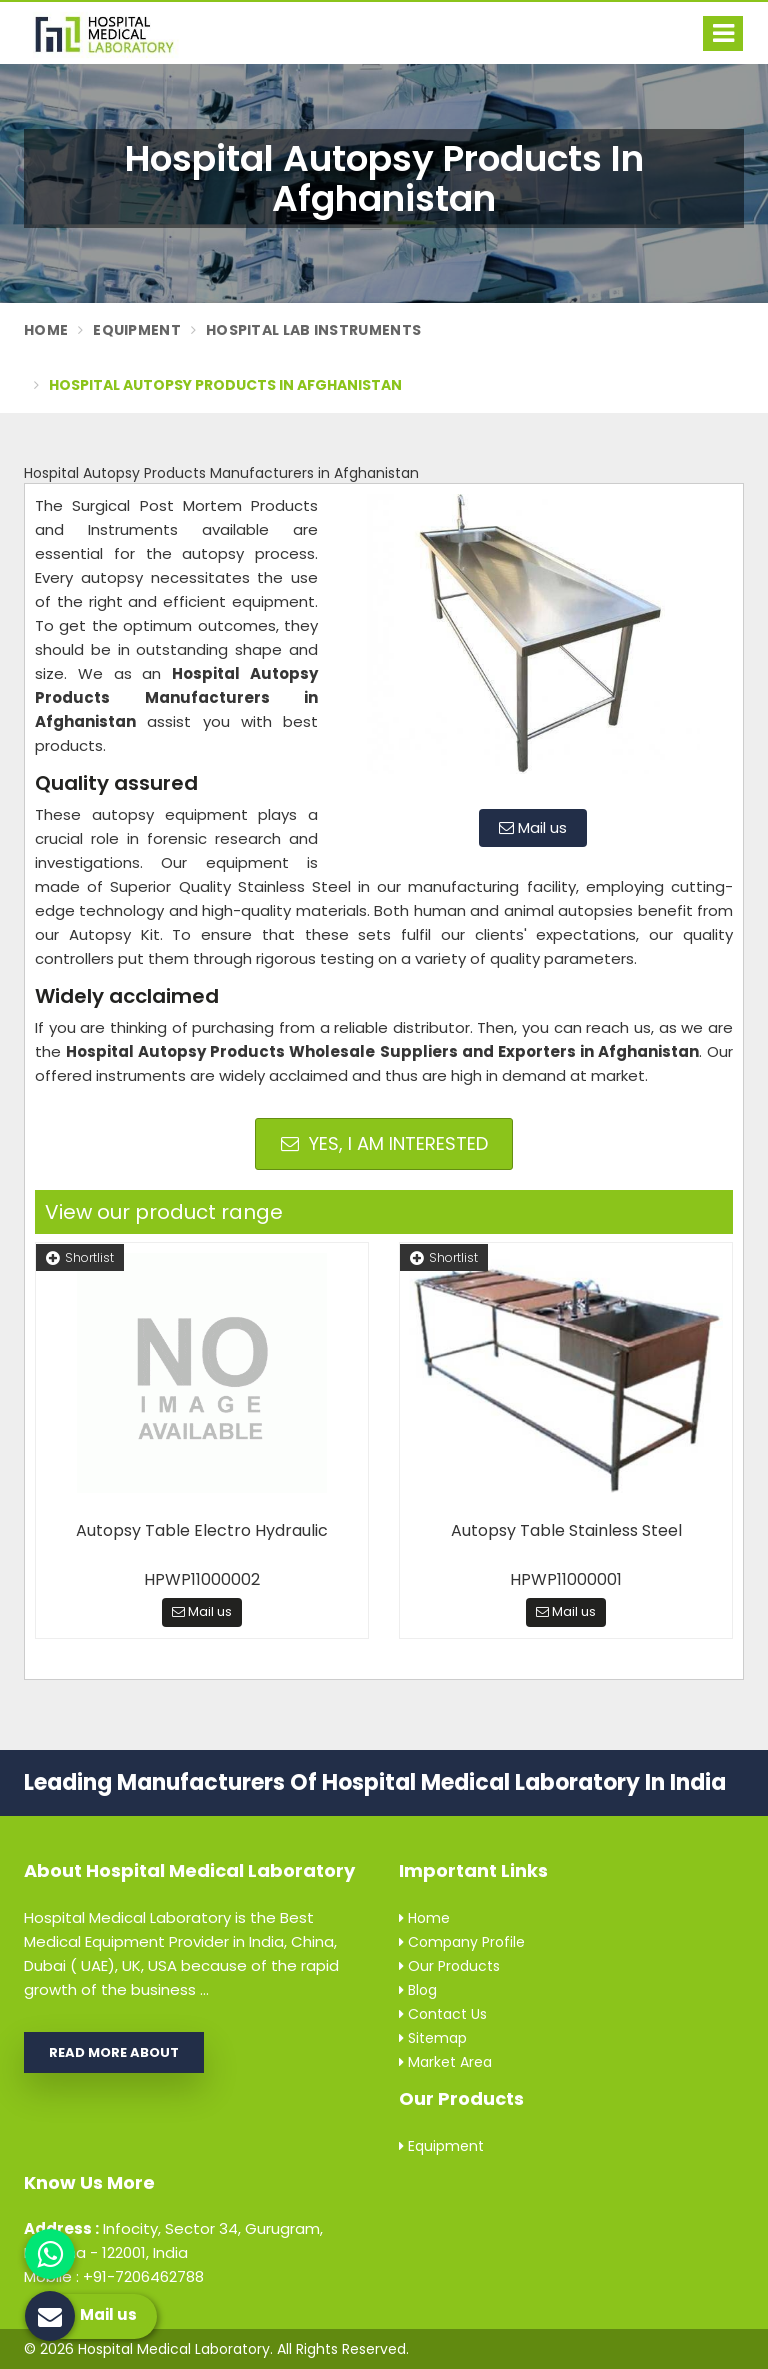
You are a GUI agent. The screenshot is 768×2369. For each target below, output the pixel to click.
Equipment (137, 330)
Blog (418, 1990)
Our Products (449, 1966)
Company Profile (462, 1942)
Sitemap (433, 2038)
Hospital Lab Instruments (313, 330)
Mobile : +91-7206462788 (114, 2276)
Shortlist (80, 1257)
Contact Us (443, 2014)
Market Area (445, 2062)
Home (46, 330)
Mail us (533, 827)
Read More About (114, 2052)
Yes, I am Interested (384, 1143)
